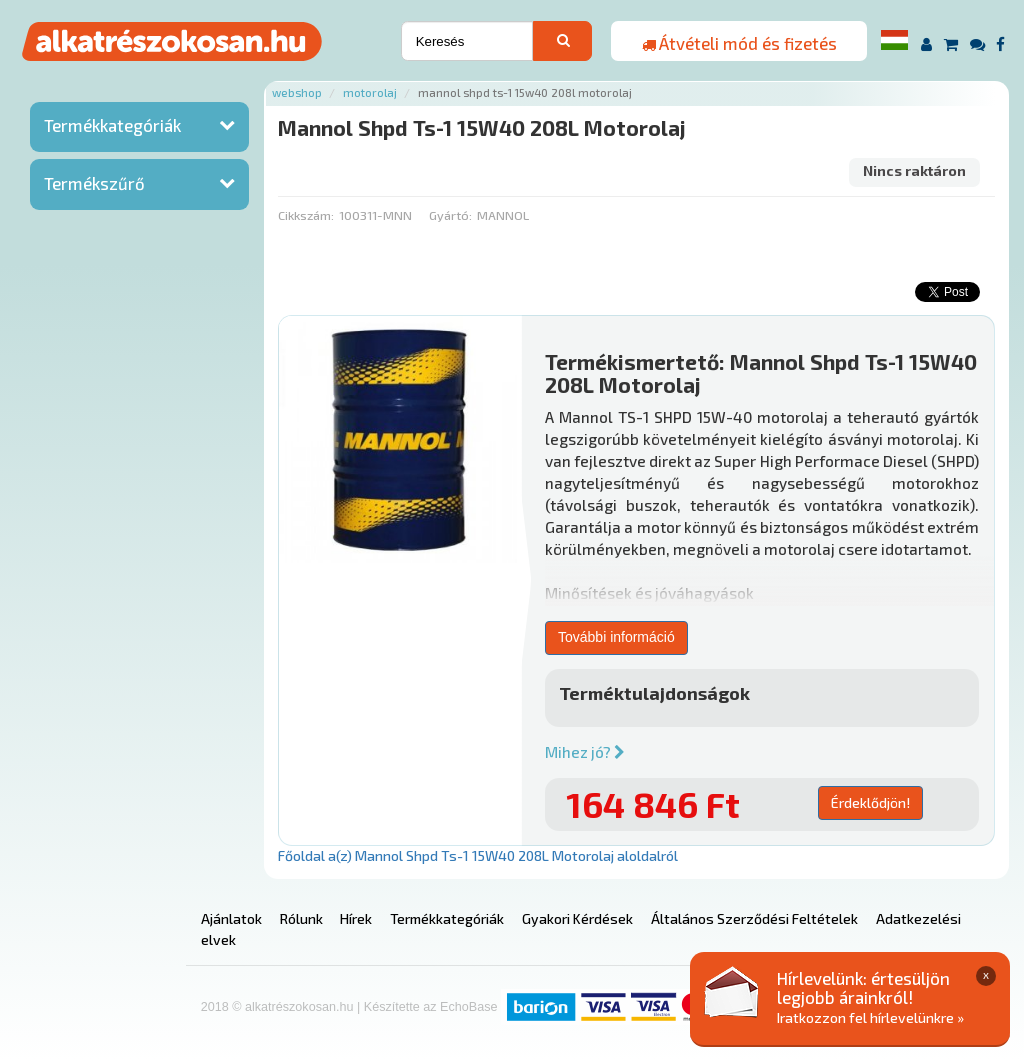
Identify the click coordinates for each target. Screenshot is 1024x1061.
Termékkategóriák (112, 125)
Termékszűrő (94, 183)
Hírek (356, 918)
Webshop (297, 92)
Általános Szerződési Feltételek (754, 918)
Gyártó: (450, 215)
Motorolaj (370, 92)
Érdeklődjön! (870, 802)
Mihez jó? (585, 752)
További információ (616, 637)
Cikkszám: (306, 215)
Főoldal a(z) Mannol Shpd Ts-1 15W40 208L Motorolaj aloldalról (478, 855)
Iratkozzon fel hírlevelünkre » (870, 1017)
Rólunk (301, 918)
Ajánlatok (231, 918)
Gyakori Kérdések (577, 918)
